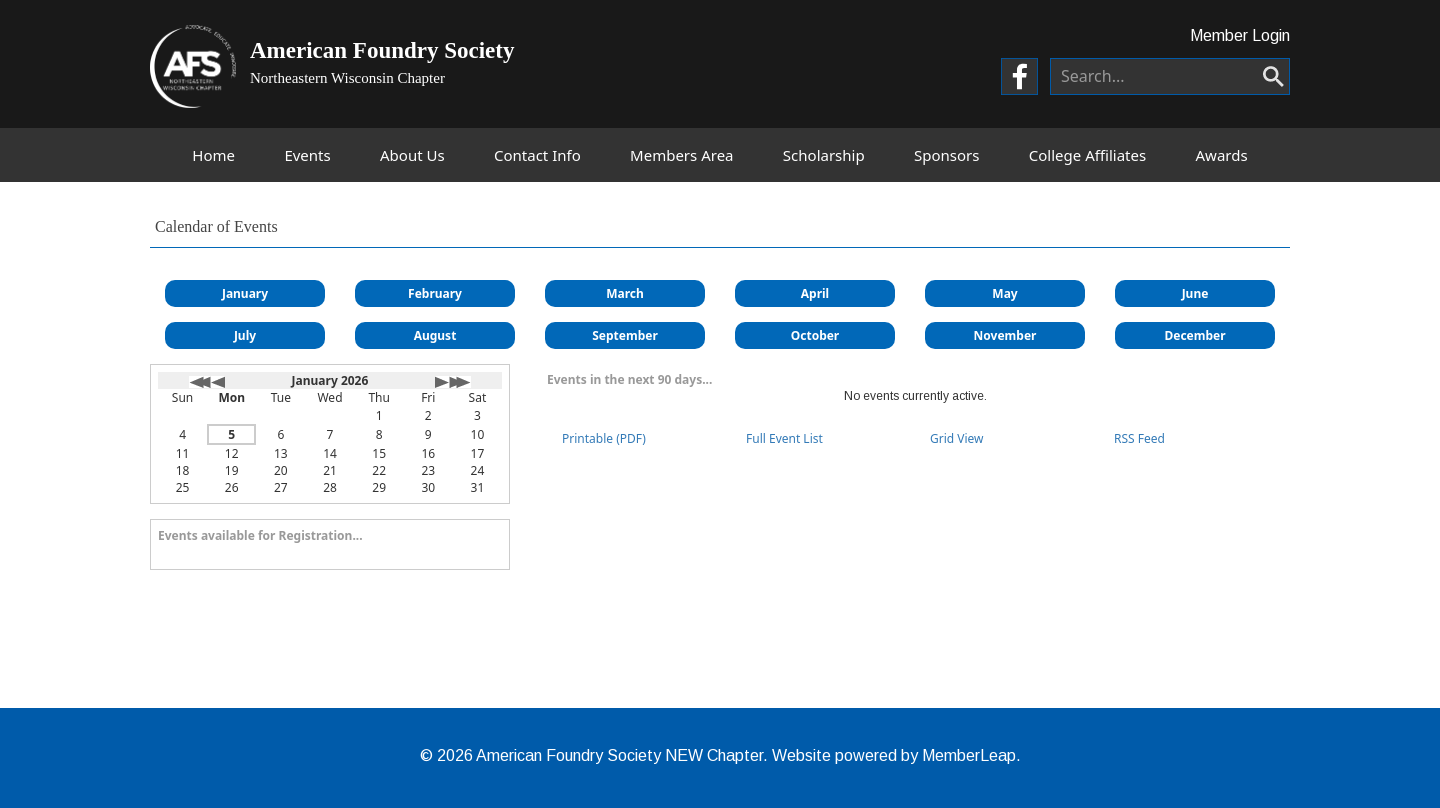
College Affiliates (1087, 155)
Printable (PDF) (604, 438)
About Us (412, 155)
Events (307, 155)
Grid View (957, 438)
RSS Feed (1139, 438)
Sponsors (946, 155)
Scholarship (824, 155)
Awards (1222, 155)
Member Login (1240, 35)
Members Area (681, 155)
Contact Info (537, 155)
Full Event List (784, 438)
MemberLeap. (971, 755)
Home (213, 155)
